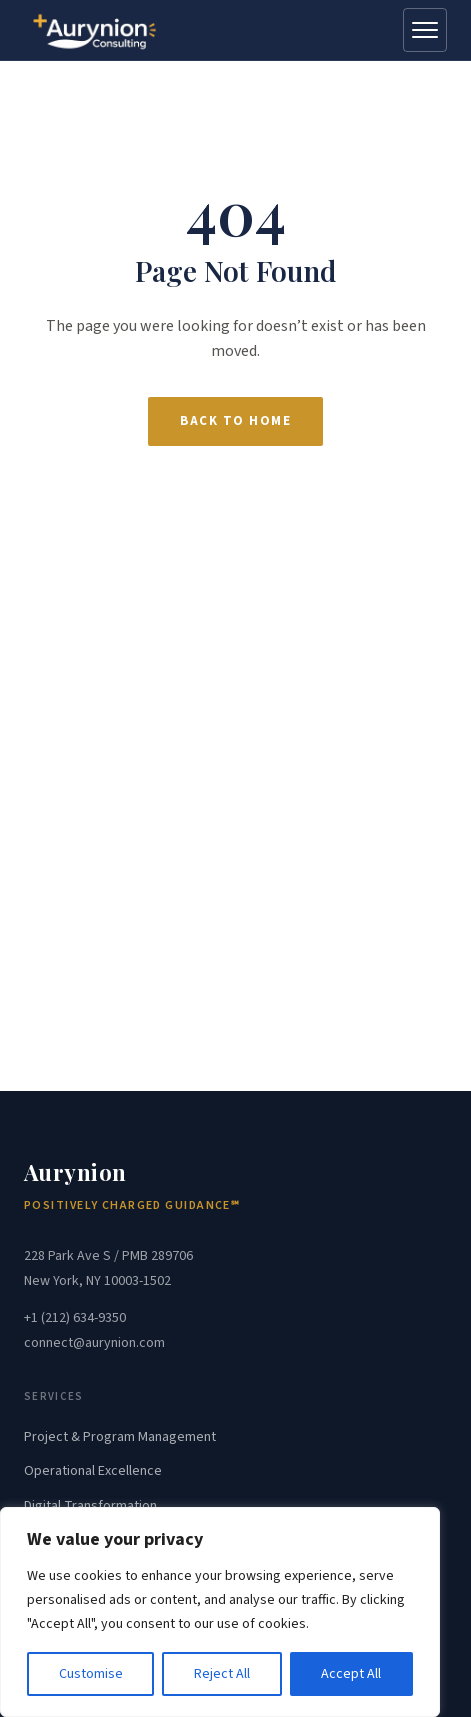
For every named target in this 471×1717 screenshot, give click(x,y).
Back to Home (235, 421)
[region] (220, 1612)
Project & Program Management (120, 1437)
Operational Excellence (93, 1471)
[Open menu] (425, 30)
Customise (91, 1674)
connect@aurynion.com (94, 1343)
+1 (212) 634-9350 (75, 1318)
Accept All (351, 1674)
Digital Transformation (90, 1506)
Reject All (222, 1674)
